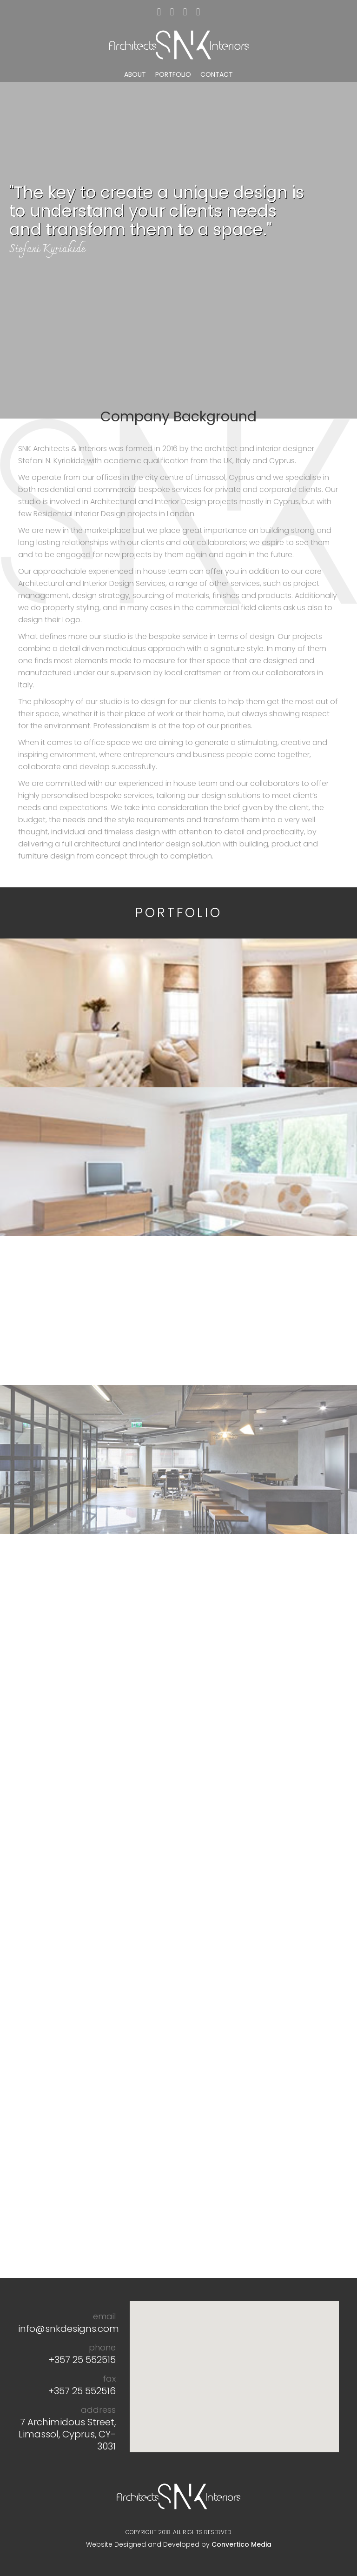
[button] (234, 2368)
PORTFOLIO (173, 74)
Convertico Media (241, 2544)
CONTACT (216, 74)
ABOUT (135, 74)
